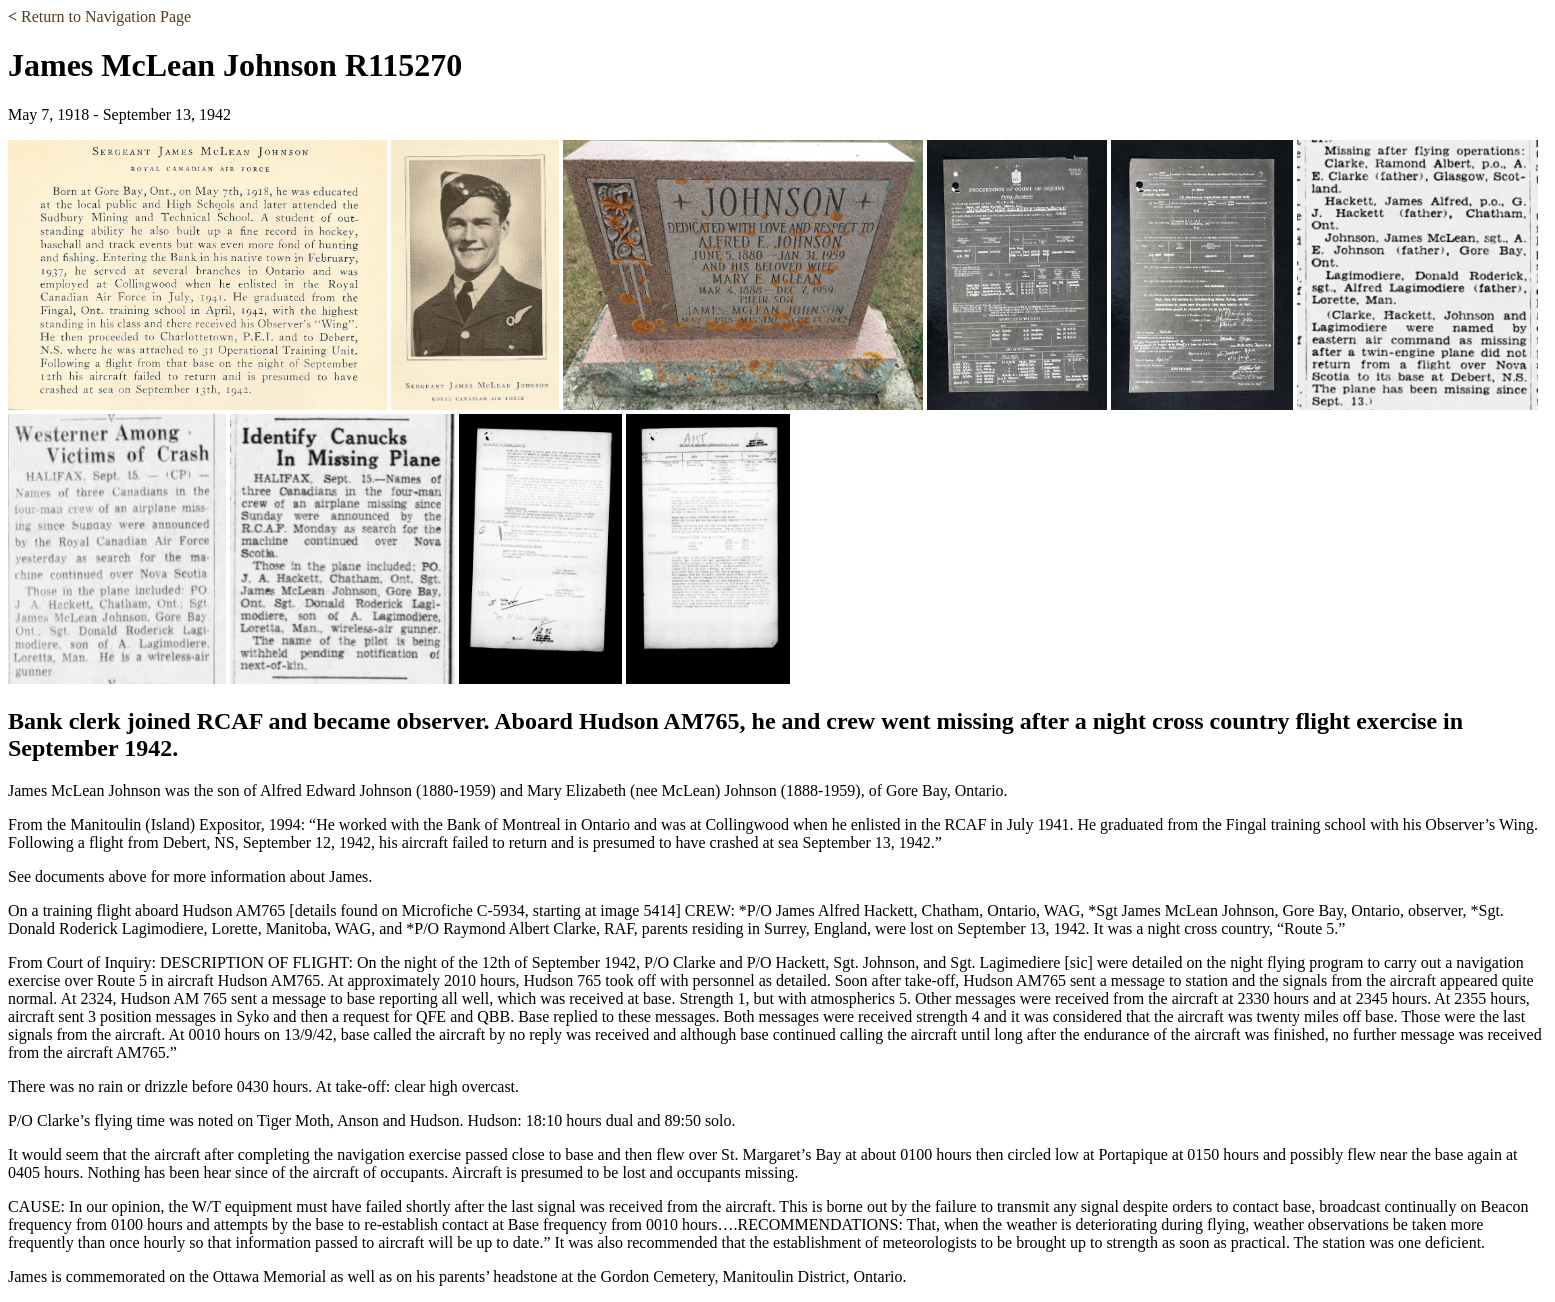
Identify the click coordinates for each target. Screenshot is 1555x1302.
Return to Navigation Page (106, 16)
